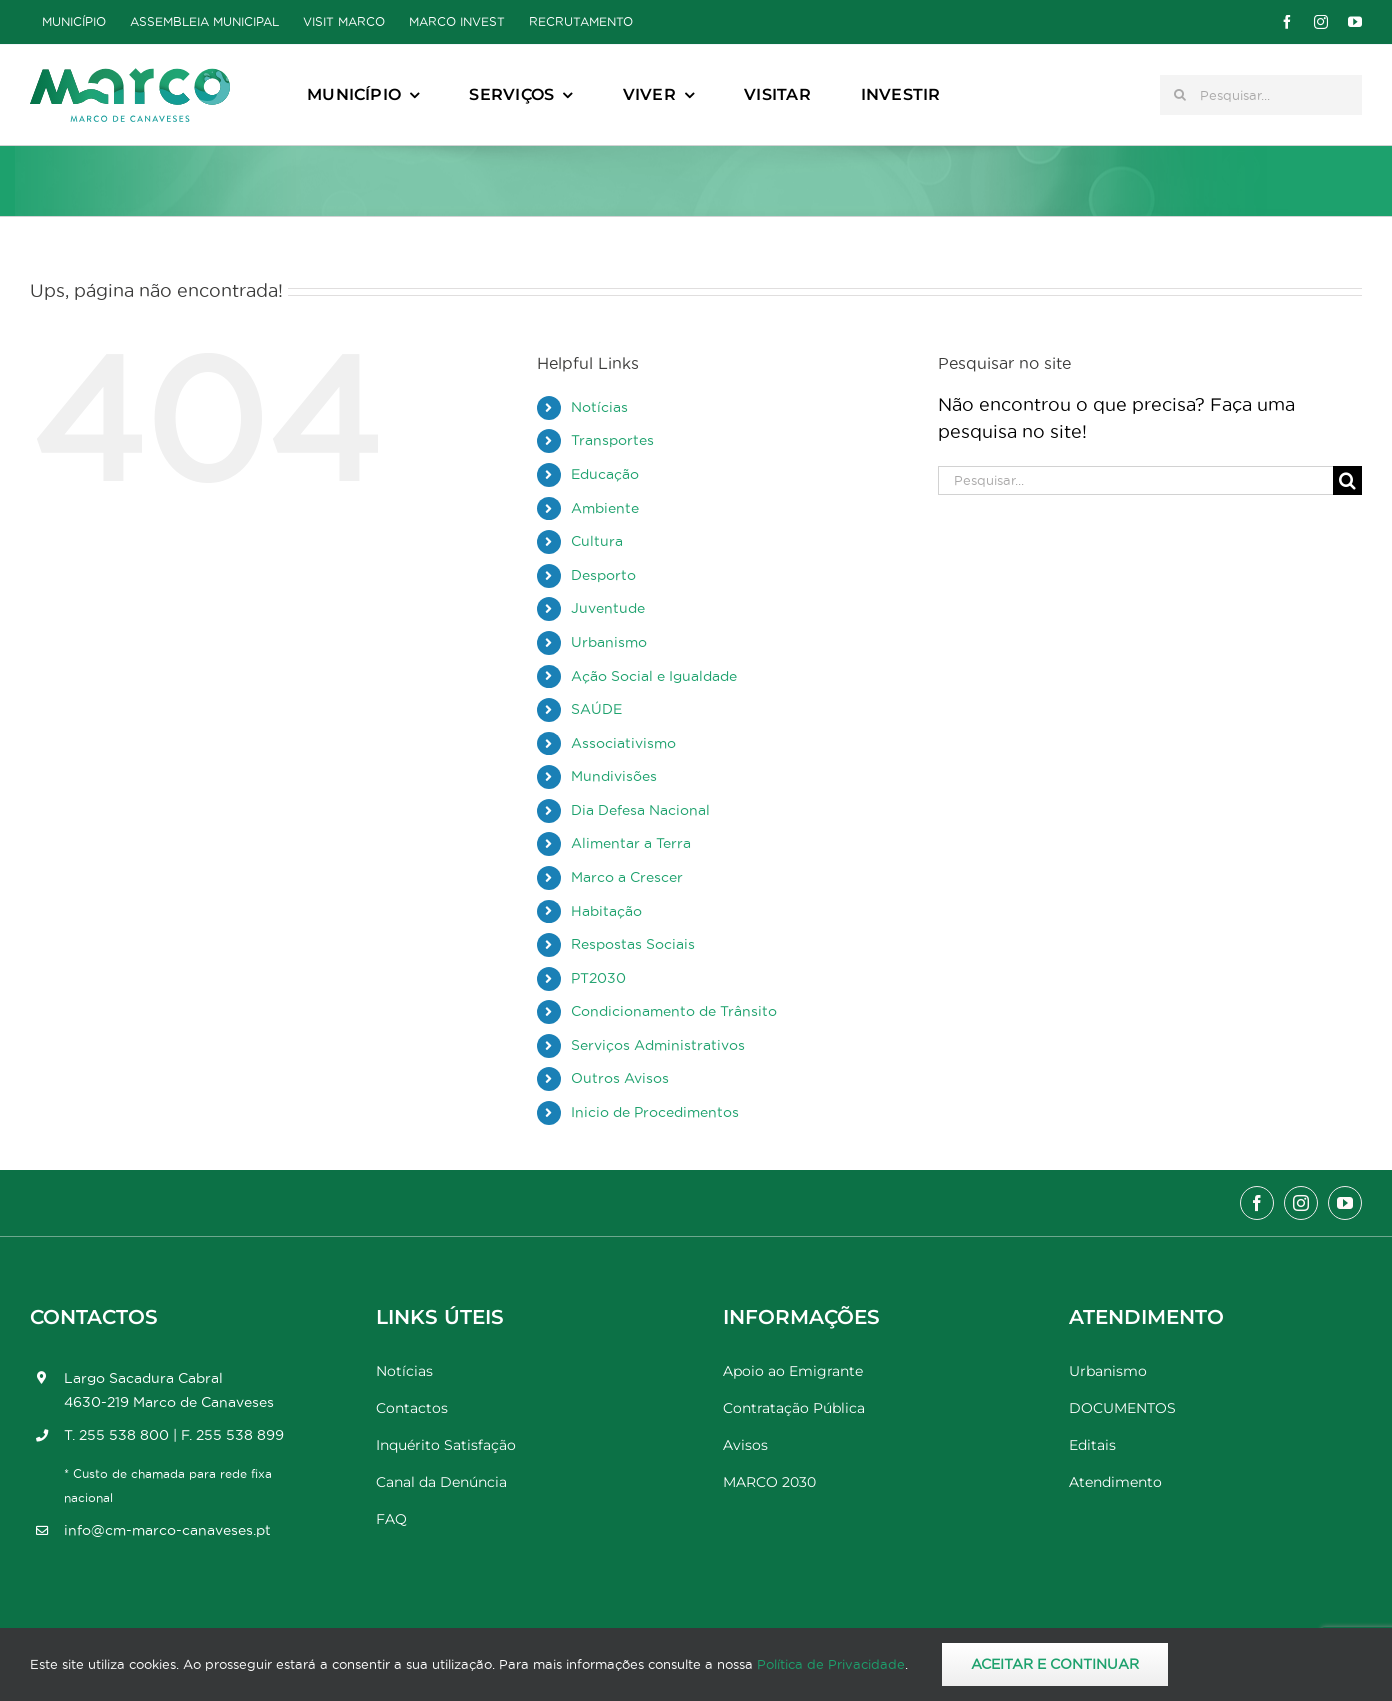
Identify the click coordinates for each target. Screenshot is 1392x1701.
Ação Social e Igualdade (654, 676)
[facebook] (1287, 22)
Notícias (599, 407)
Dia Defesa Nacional (640, 810)
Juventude (608, 608)
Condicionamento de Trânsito (674, 1011)
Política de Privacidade (831, 1664)
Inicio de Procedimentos (655, 1112)
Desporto (603, 575)
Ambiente (605, 508)
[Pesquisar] (1180, 95)
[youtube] (1355, 22)
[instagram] (1321, 22)
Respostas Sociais (633, 944)
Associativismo (623, 743)
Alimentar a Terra (631, 843)
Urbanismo (609, 642)
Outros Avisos (620, 1078)
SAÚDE (596, 709)
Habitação (606, 911)
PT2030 (598, 978)
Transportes (612, 440)
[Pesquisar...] (1261, 95)
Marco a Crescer (627, 877)
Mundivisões (614, 776)
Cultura (597, 541)
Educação (605, 474)
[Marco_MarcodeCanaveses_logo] (130, 76)
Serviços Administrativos (658, 1045)
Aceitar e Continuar (1055, 1664)
